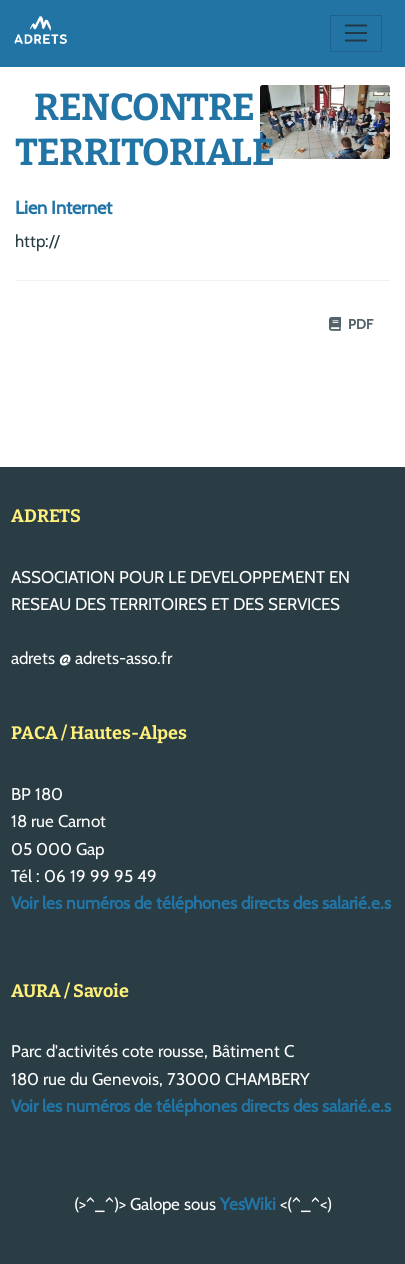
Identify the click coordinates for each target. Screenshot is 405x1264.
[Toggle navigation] (356, 34)
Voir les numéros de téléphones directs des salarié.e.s (201, 903)
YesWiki (248, 1204)
